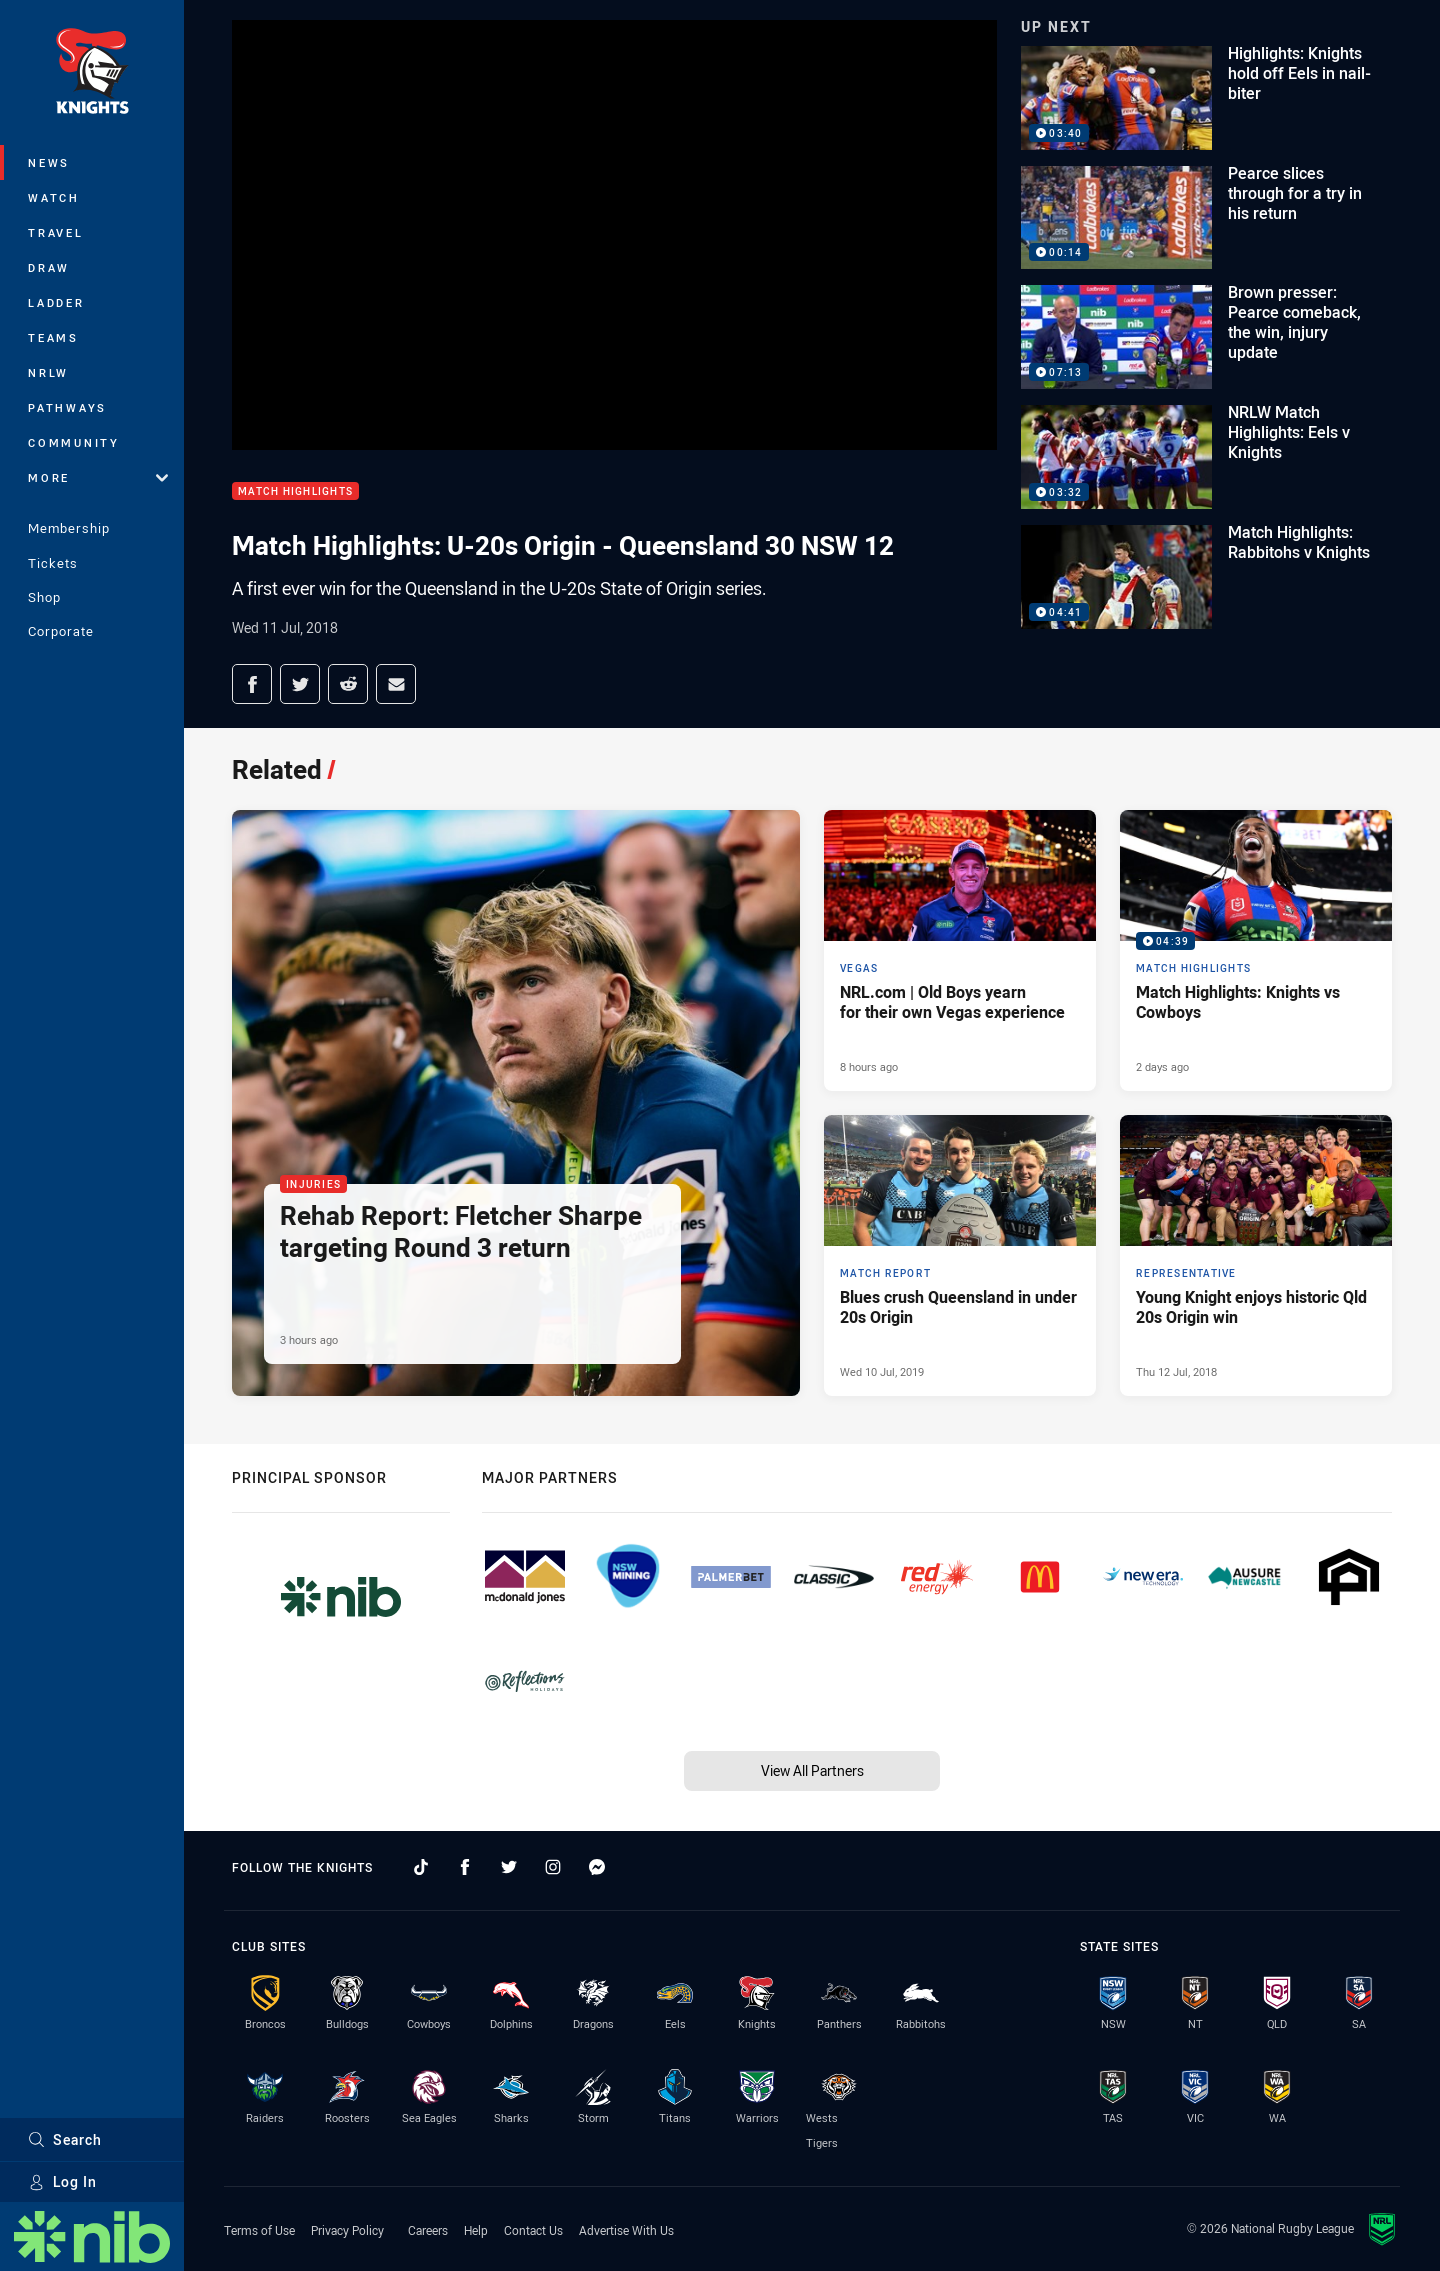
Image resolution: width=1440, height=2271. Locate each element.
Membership (69, 528)
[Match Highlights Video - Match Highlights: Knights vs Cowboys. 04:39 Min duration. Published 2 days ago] (1256, 950)
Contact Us (533, 2230)
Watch (54, 197)
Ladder (56, 302)
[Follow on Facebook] (465, 1867)
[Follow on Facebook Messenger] (597, 1867)
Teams (53, 337)
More (98, 477)
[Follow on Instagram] (553, 1867)
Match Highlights (295, 491)
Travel (56, 232)
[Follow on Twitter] (509, 1867)
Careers (428, 2230)
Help (476, 2230)
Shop (44, 597)
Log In (62, 2181)
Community (74, 442)
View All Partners (812, 1770)
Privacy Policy (347, 2230)
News (49, 162)
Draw (49, 267)
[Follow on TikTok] (421, 1867)
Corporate (61, 631)
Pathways (67, 407)
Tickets (53, 563)
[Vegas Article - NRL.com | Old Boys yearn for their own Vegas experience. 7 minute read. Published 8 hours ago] (960, 950)
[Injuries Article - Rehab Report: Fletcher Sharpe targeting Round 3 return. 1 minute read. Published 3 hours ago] (516, 1103)
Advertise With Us (626, 2230)
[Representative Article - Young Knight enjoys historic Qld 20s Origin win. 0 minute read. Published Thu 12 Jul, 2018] (1256, 1255)
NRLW (48, 372)
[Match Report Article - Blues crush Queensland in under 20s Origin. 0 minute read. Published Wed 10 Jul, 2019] (960, 1255)
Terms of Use (259, 2230)
